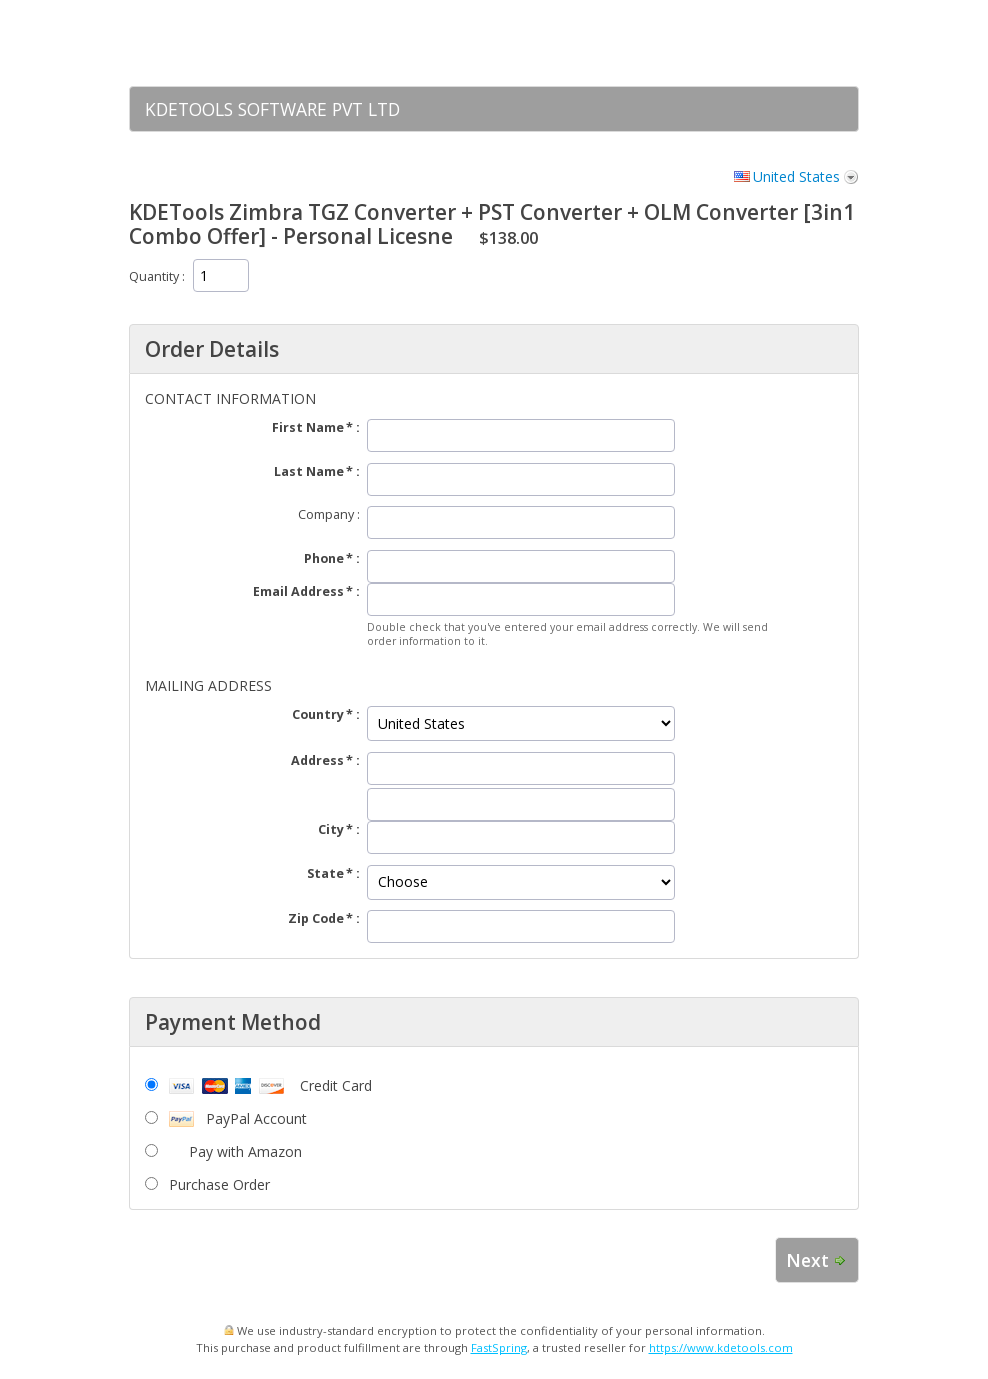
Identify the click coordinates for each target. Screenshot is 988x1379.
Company (326, 514)
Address (317, 760)
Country (318, 714)
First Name (308, 427)
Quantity (154, 276)
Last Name (309, 471)
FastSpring (499, 1347)
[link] (804, 43)
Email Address (298, 591)
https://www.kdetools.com (721, 1347)
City (331, 829)
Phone (324, 558)
